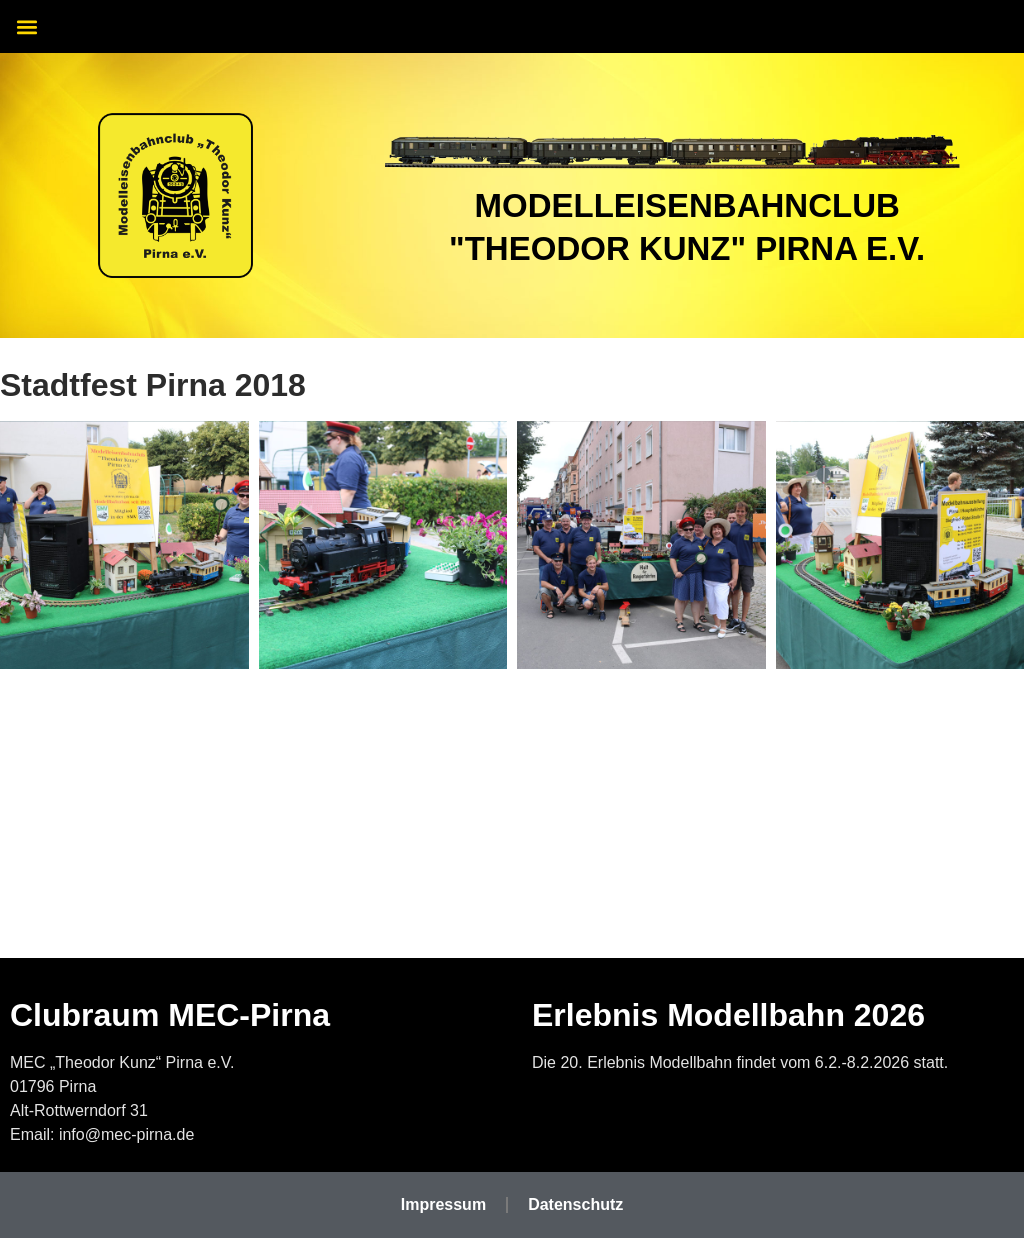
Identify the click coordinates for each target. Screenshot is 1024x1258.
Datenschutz (575, 1204)
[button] (26, 26)
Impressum (443, 1204)
